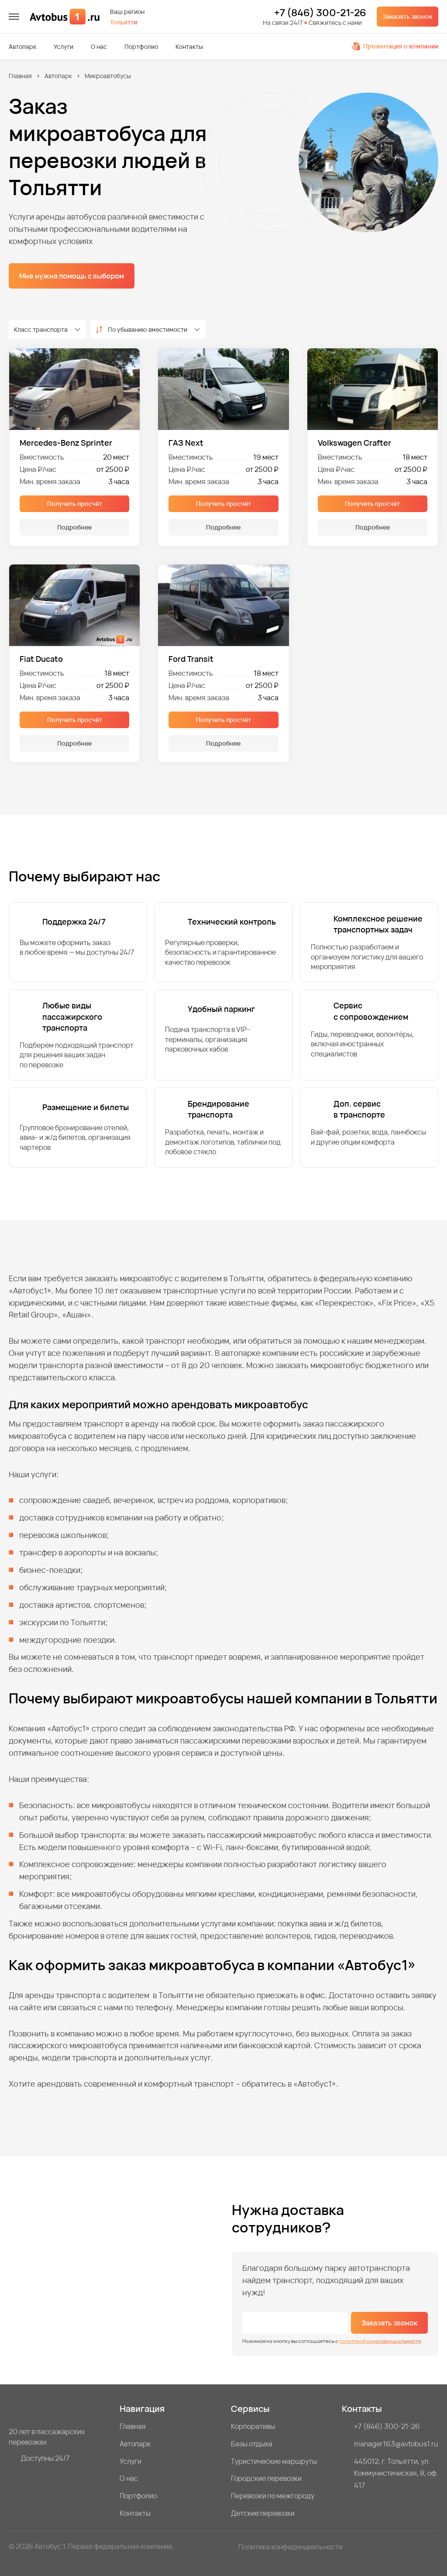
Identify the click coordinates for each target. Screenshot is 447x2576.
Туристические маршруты (274, 2461)
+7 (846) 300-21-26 (320, 13)
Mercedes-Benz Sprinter (66, 443)
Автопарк (22, 47)
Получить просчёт (74, 503)
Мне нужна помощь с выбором (71, 276)
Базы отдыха (251, 2444)
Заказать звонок (407, 16)
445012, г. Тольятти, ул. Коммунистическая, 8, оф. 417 (396, 2473)
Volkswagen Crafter (354, 443)
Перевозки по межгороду (272, 2495)
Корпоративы (253, 2426)
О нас (99, 47)
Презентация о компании (395, 46)
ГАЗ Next (185, 443)
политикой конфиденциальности (380, 2341)
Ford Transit (190, 659)
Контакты (189, 47)
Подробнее (74, 527)
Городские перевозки (266, 2478)
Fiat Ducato (41, 659)
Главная (20, 76)
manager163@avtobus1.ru (396, 2444)
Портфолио (141, 47)
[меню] (14, 17)
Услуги (63, 47)
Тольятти (123, 22)
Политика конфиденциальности (290, 2547)
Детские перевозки (263, 2513)
